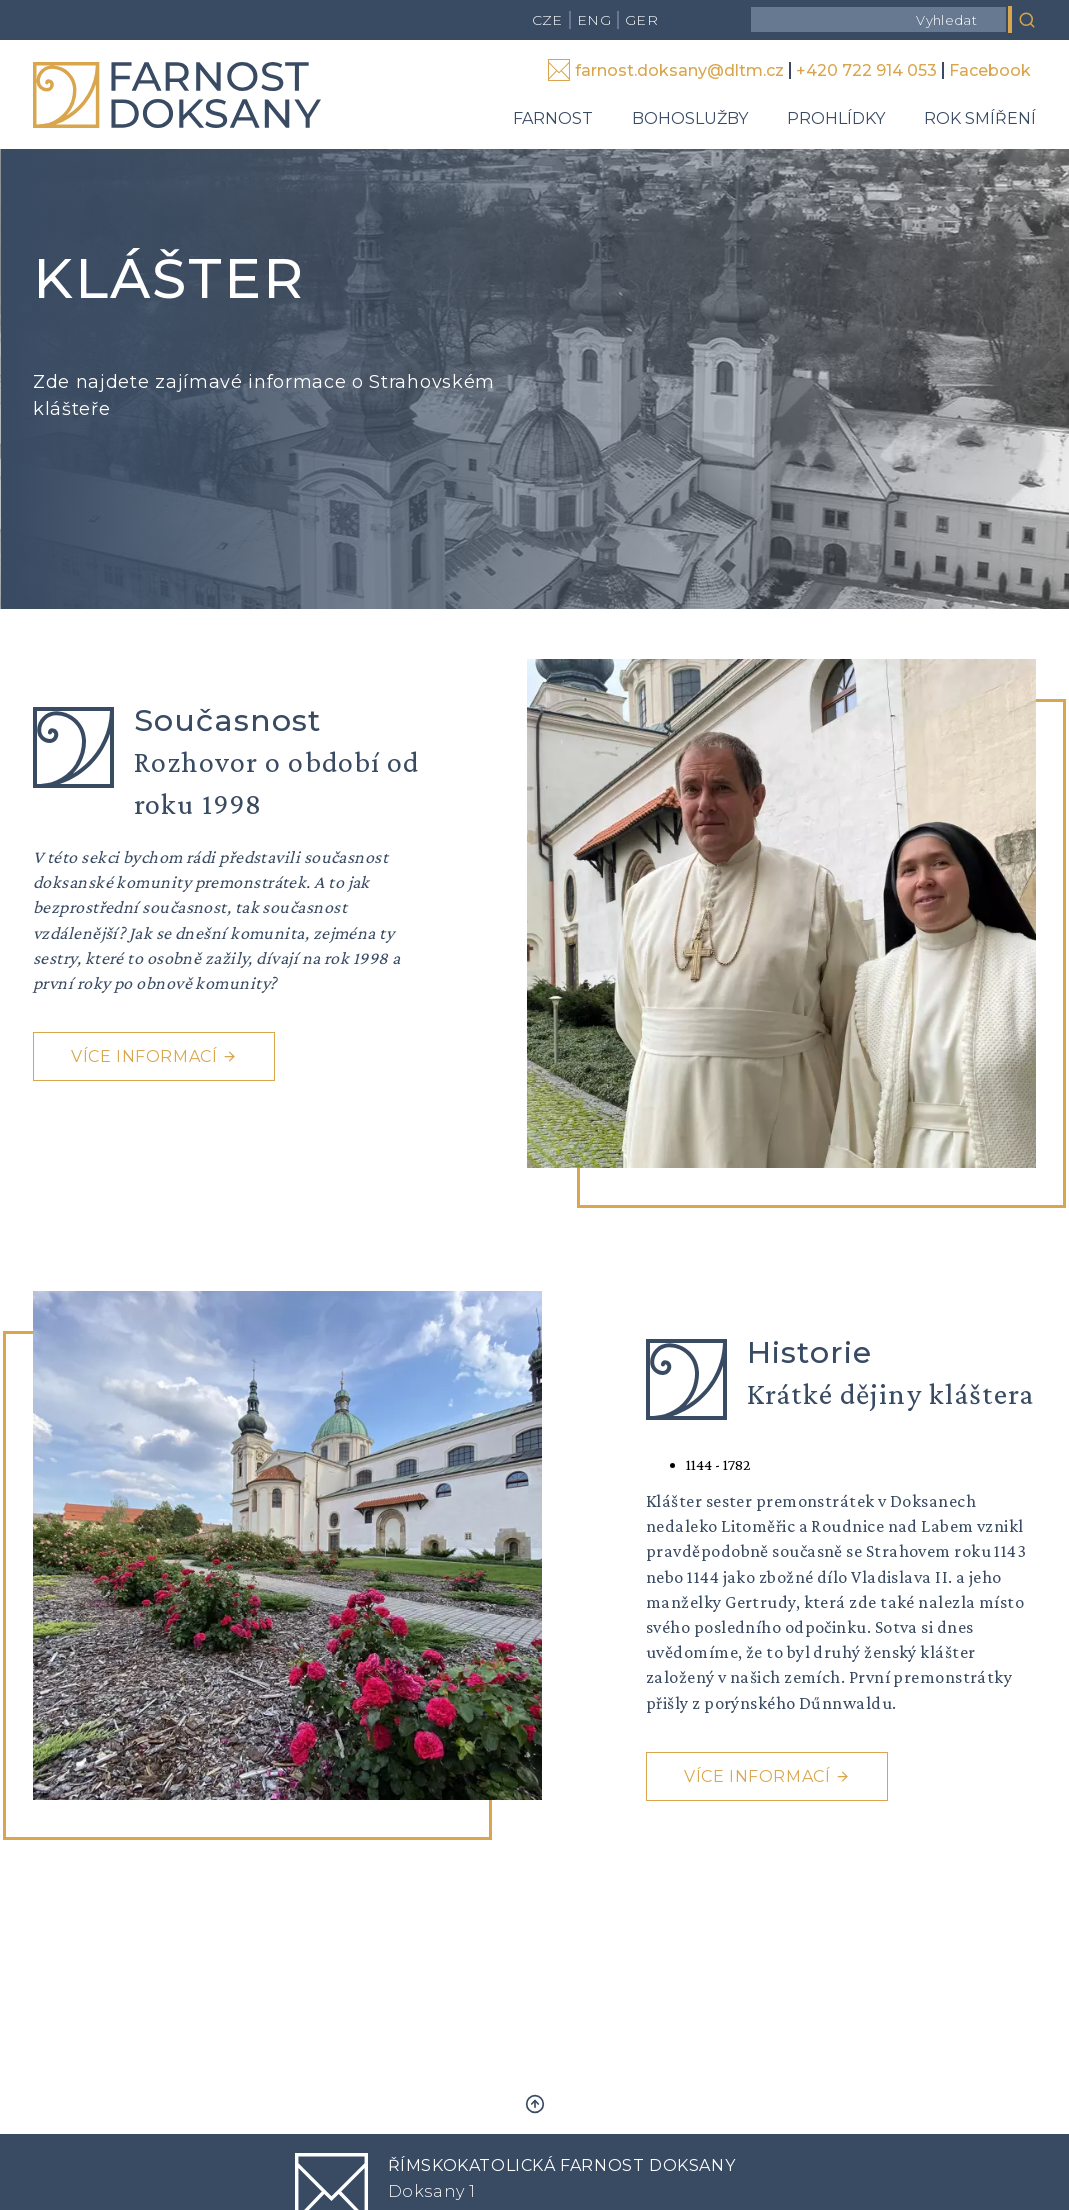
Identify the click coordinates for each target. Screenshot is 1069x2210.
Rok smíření (980, 118)
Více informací (144, 1056)
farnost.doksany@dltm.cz (679, 70)
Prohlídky (836, 118)
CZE (547, 20)
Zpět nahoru (535, 2104)
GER (641, 20)
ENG (594, 20)
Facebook (990, 70)
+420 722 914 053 (866, 70)
